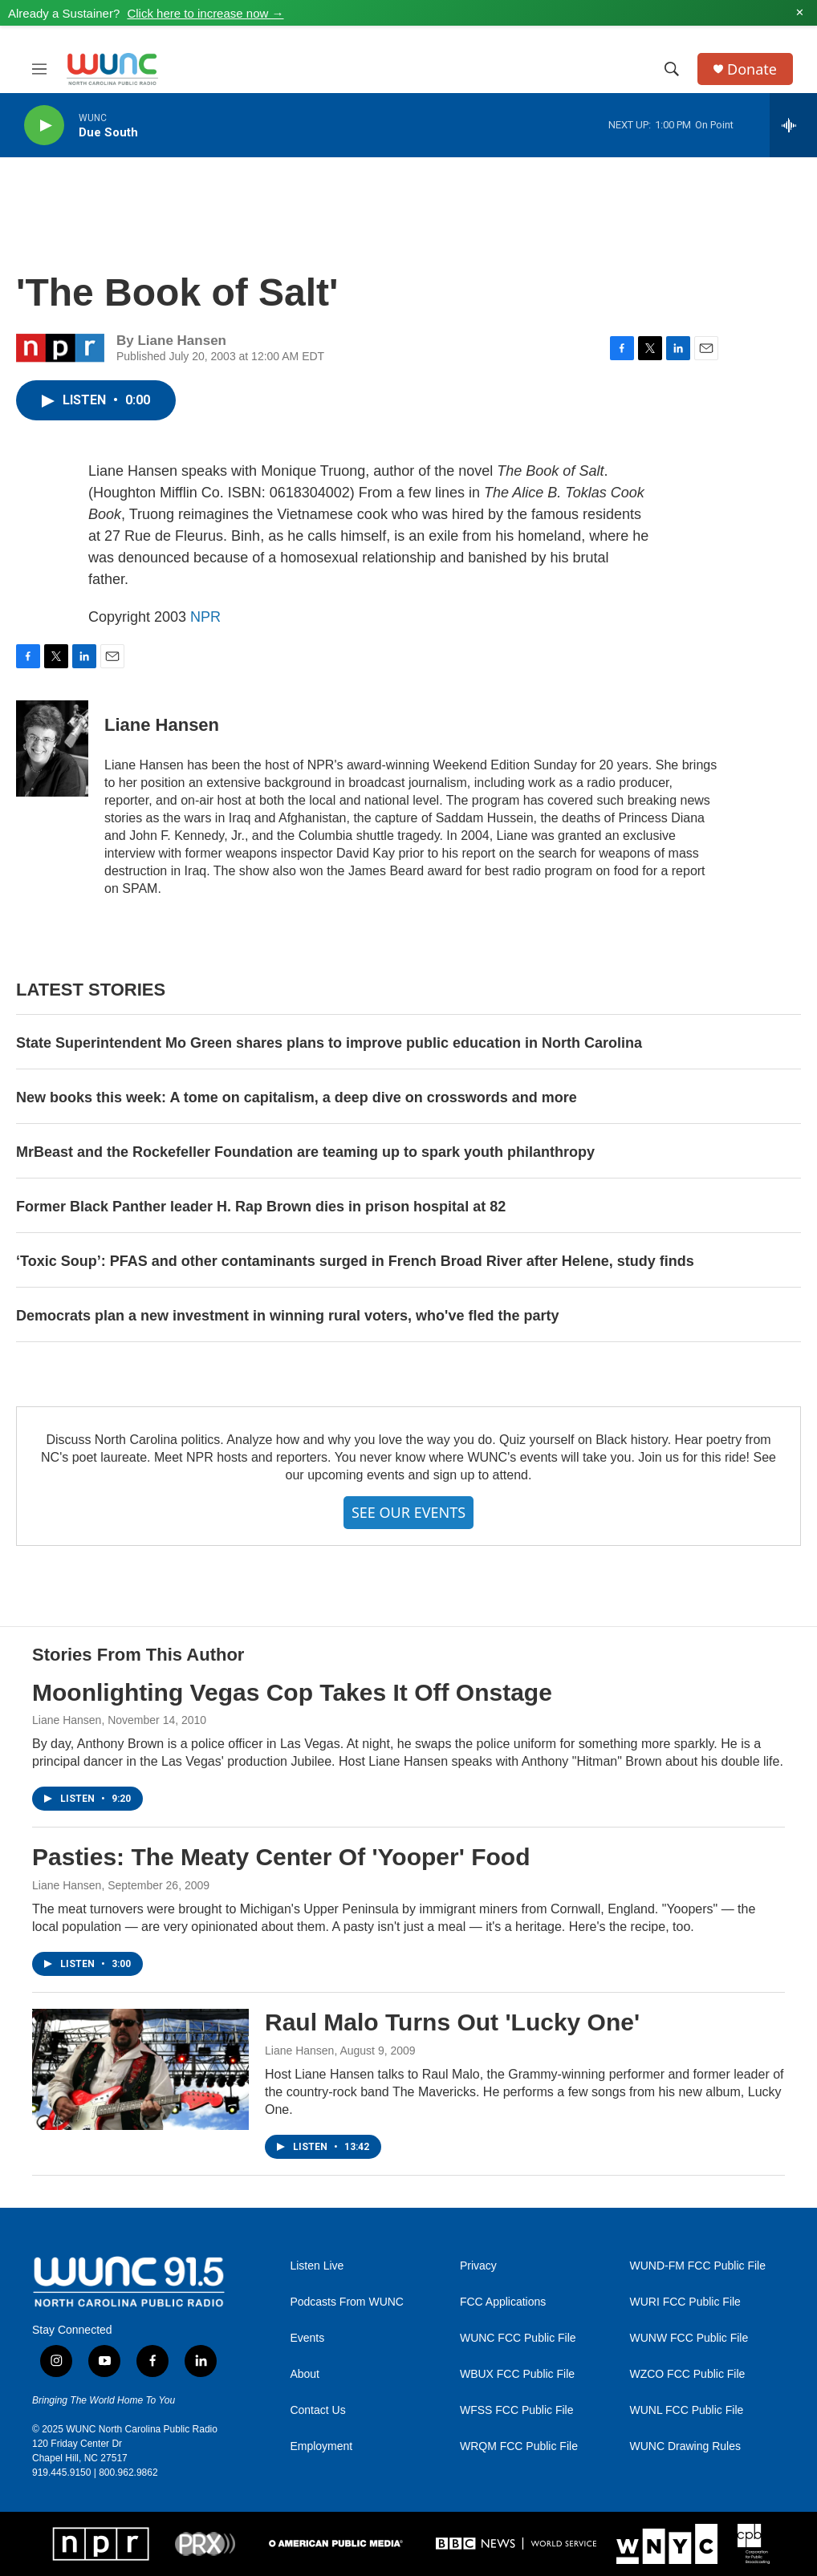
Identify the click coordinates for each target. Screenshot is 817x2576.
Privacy (478, 2266)
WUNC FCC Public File (518, 2338)
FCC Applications (503, 2302)
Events (307, 2338)
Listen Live (316, 2266)
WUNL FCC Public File (686, 2410)
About (304, 2374)
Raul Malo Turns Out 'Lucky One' (452, 2022)
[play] (44, 125)
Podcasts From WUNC (347, 2302)
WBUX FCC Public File (517, 2374)
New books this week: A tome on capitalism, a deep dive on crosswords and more (296, 1097)
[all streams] (793, 125)
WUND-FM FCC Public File (697, 2266)
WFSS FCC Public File (517, 2410)
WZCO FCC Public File (687, 2374)
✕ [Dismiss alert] (799, 12)
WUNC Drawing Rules (684, 2446)
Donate (752, 69)
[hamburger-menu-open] (39, 69)
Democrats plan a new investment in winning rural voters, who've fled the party (287, 1316)
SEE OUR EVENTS (408, 1512)
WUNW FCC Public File (688, 2338)
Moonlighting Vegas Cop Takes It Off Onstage (292, 1692)
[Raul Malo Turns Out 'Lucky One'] (140, 2069)
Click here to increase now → (205, 13)
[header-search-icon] (671, 69)
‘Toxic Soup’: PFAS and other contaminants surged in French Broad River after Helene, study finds (355, 1261)
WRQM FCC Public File (519, 2446)
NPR (205, 617)
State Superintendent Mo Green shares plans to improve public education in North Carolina (329, 1043)
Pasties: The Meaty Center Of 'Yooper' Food (281, 1857)
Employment (321, 2446)
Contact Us (317, 2410)
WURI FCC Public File (684, 2302)
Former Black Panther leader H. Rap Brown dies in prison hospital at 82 (261, 1207)
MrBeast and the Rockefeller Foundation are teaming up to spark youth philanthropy (305, 1152)
